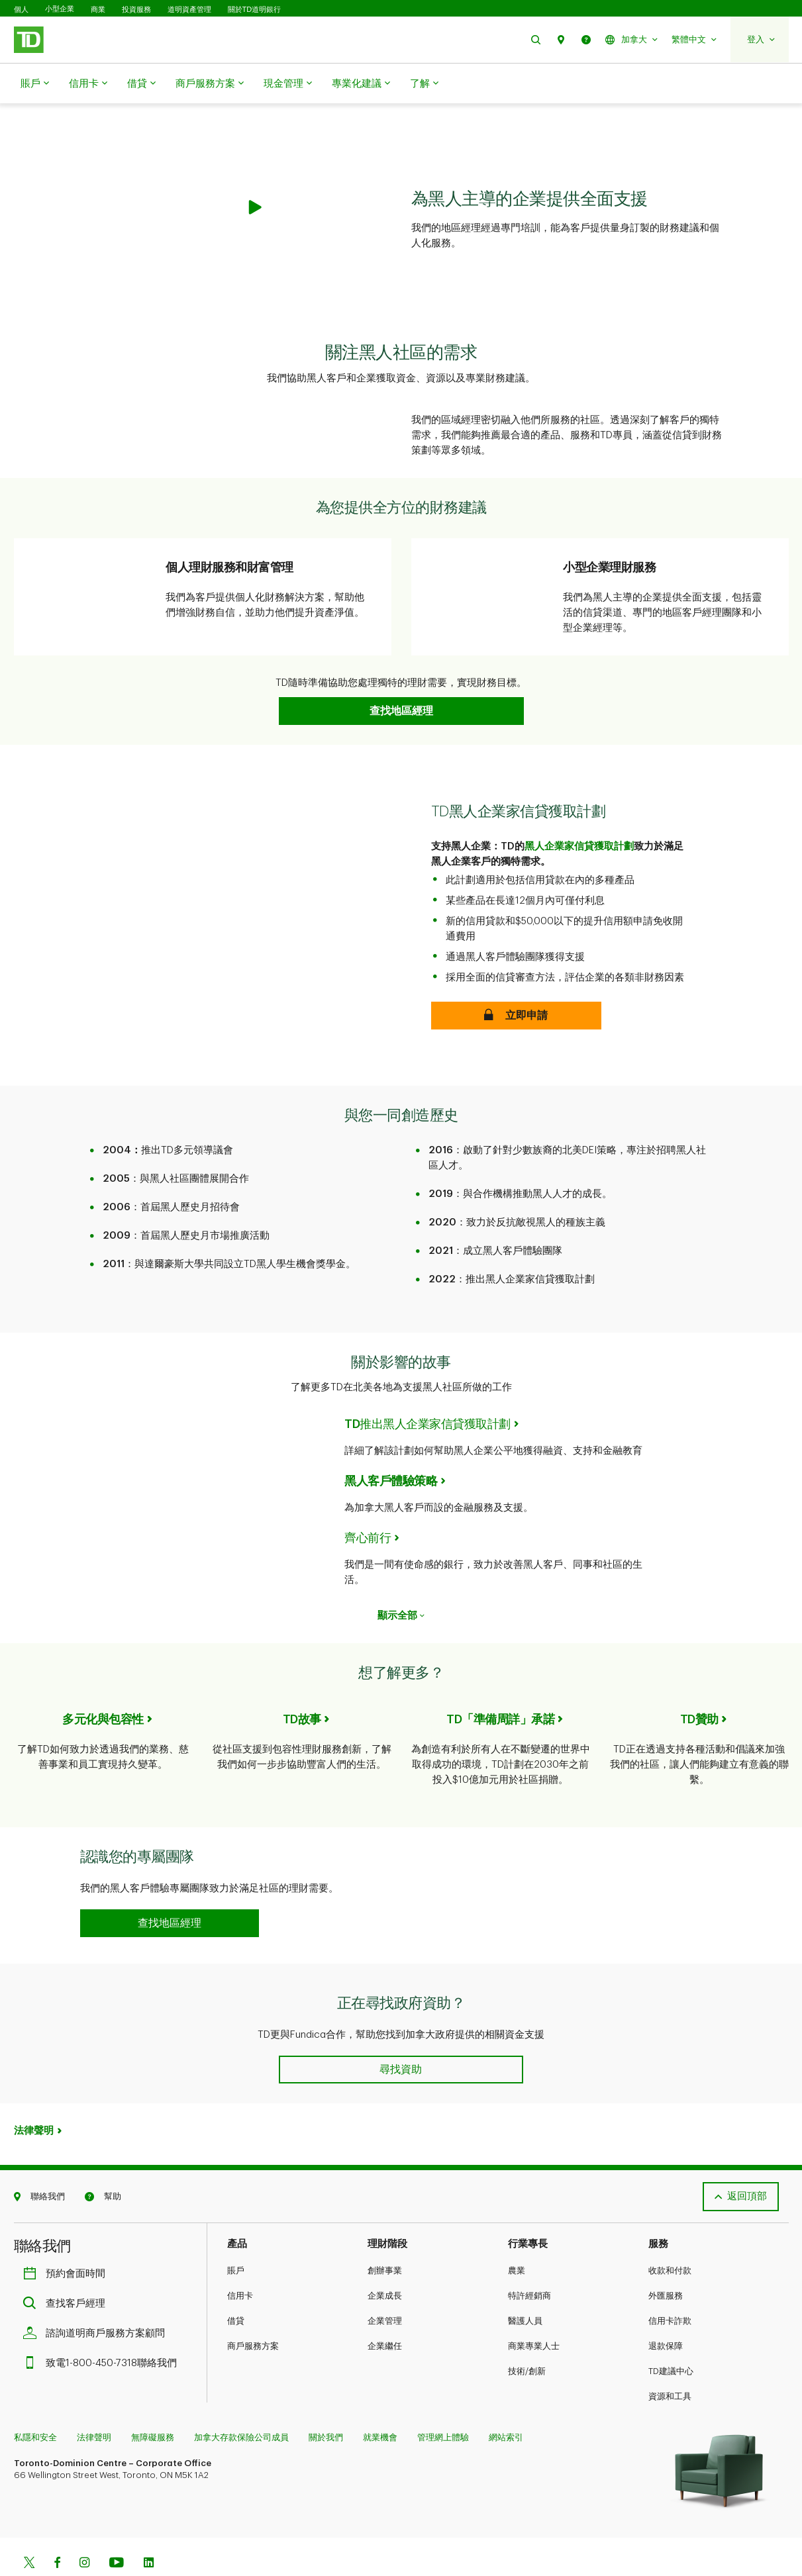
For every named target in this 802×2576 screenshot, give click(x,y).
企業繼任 (385, 2313)
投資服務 (136, 9)
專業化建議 (361, 84)
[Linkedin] (149, 2530)
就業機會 (380, 2404)
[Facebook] (57, 2530)
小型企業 (59, 9)
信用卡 (88, 84)
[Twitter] (29, 2530)
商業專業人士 (534, 2313)
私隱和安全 (35, 2404)
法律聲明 (34, 2098)
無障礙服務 (152, 2404)
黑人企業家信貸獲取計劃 (579, 813)
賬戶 (35, 84)
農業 (516, 2237)
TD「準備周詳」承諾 (500, 1686)
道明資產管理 (189, 9)
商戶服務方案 (209, 84)
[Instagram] (84, 2530)
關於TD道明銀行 (254, 9)
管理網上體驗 (443, 2404)
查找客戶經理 (67, 2270)
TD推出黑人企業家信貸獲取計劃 (427, 1391)
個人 (21, 9)
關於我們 (326, 2404)
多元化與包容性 (103, 1686)
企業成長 (385, 2262)
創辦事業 (385, 2237)
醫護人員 (525, 2287)
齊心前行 (367, 1505)
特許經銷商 (529, 2262)
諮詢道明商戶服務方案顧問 (97, 2300)
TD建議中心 (670, 2338)
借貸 (141, 84)
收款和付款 (669, 2237)
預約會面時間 (67, 2241)
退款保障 (665, 2313)
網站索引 (506, 2404)
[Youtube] (116, 2530)
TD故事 (302, 1686)
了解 (424, 84)
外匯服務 (665, 2262)
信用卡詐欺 (669, 2287)
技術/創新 (527, 2338)
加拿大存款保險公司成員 (241, 2404)
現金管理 (288, 84)
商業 (98, 9)
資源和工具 (669, 2363)
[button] (536, 39)
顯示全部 (401, 1583)
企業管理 (385, 2287)
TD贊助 (699, 1686)
